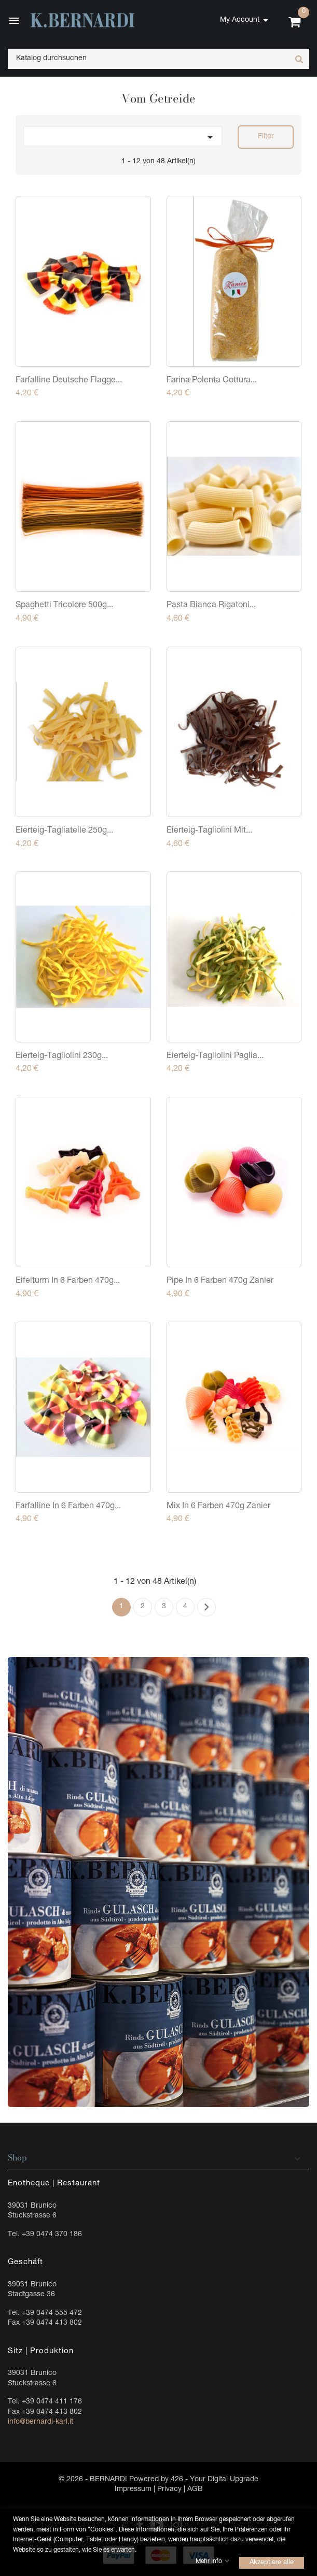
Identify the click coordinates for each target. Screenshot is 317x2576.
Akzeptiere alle (272, 2562)
